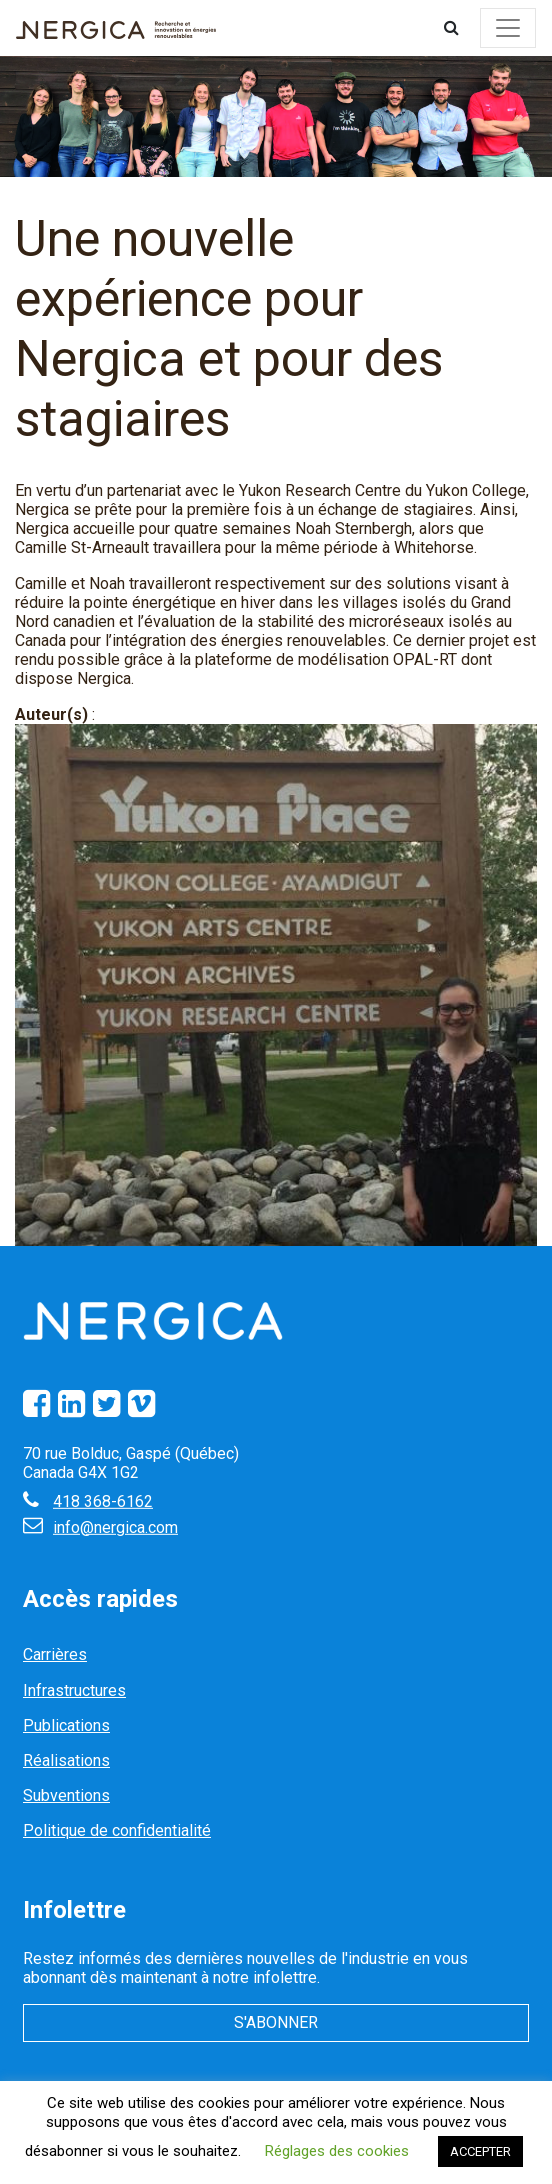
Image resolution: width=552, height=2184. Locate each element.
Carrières (55, 1654)
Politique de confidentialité (117, 1830)
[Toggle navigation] (508, 28)
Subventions (66, 1795)
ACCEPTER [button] (480, 2151)
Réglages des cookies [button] (337, 2151)
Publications (66, 1725)
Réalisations (66, 1760)
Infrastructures (74, 1690)
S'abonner (276, 2022)
